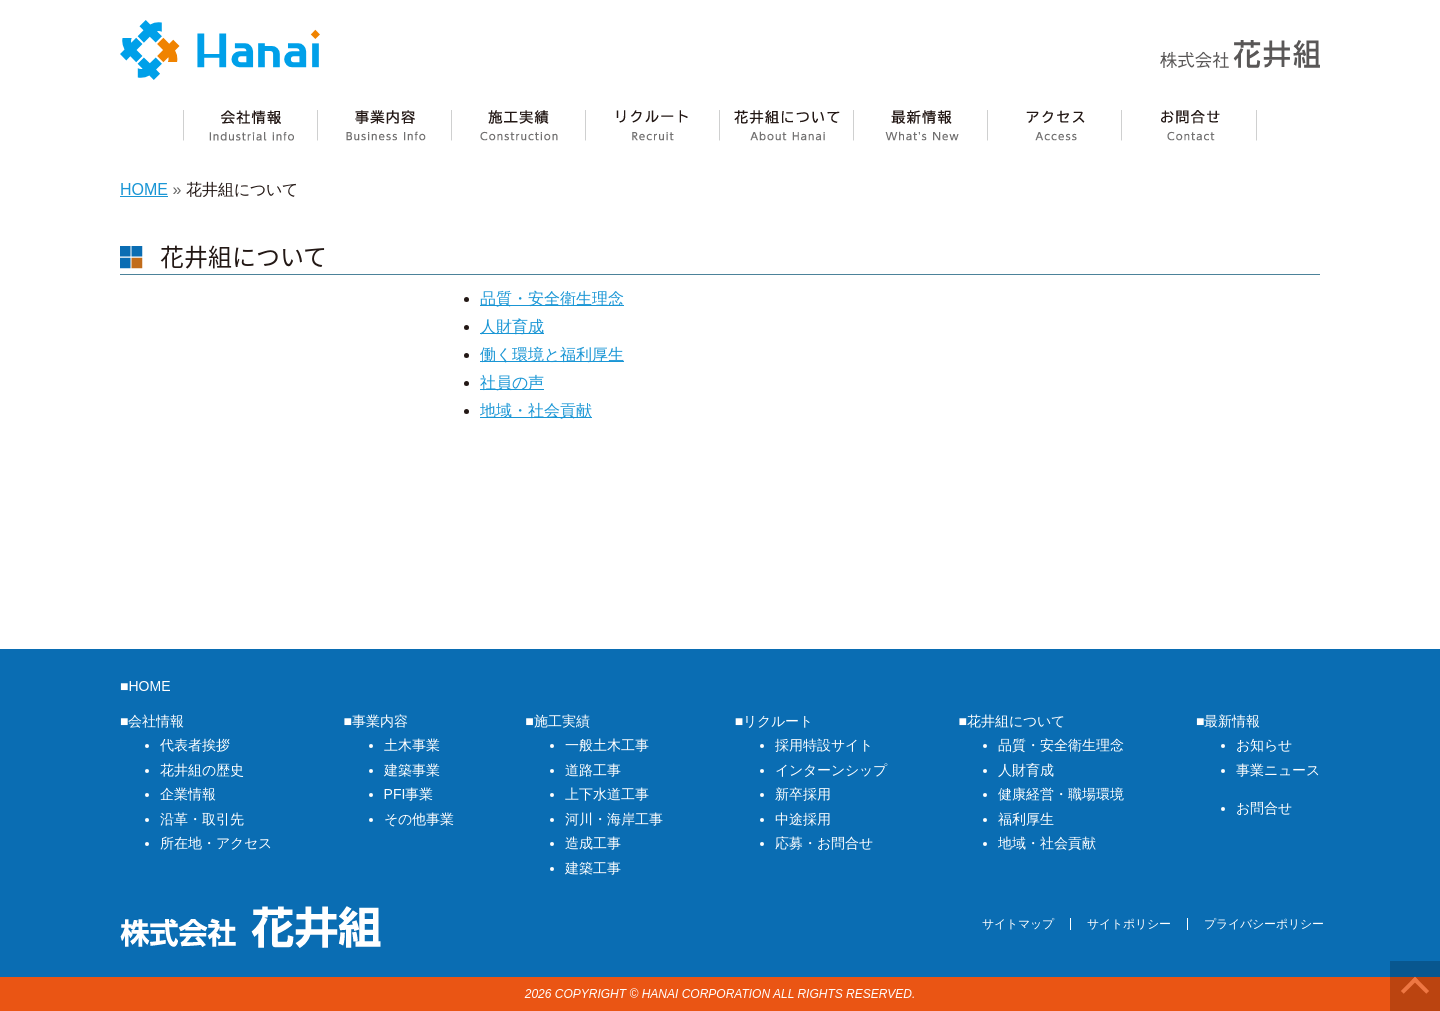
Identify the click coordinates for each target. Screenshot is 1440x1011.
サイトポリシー (1129, 924)
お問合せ (1264, 808)
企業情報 (188, 794)
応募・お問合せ (824, 843)
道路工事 (593, 770)
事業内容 (384, 125)
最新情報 (920, 125)
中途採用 (803, 819)
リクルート (652, 125)
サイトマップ (1018, 924)
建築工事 (593, 868)
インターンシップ (831, 770)
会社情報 (250, 125)
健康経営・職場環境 (1061, 794)
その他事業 (419, 819)
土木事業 (412, 745)
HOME (144, 189)
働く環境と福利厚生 (552, 354)
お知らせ (1264, 745)
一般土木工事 (607, 745)
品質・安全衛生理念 (552, 298)
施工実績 (518, 125)
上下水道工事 (607, 794)
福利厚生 (1026, 819)
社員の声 (512, 382)
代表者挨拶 (195, 745)
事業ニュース (1278, 770)
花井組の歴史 (202, 770)
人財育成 (512, 326)
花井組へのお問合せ (1189, 125)
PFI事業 (409, 794)
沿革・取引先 (202, 819)
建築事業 (412, 770)
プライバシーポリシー (1264, 924)
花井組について (786, 125)
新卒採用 (803, 794)
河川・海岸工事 (614, 819)
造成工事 (593, 843)
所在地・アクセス (216, 843)
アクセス (1054, 125)
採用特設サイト (824, 745)
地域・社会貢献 (536, 410)
